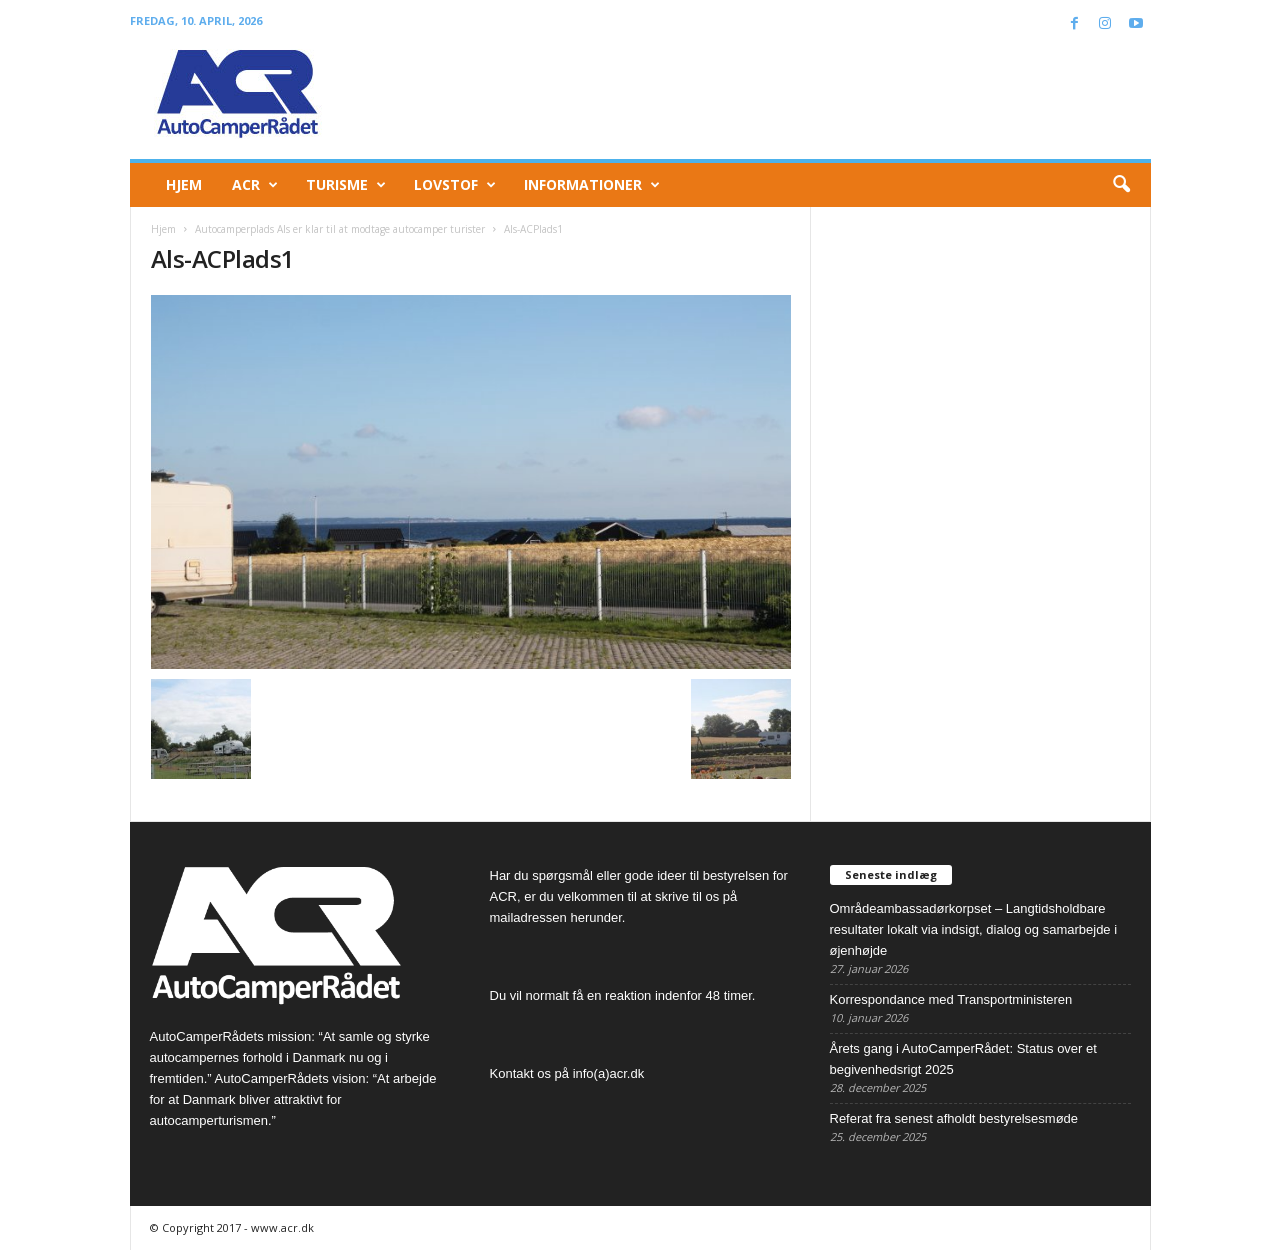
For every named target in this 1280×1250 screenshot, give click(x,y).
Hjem (184, 184)
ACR (255, 185)
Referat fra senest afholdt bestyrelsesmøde (954, 1118)
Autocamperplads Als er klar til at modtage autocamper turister (340, 229)
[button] (1121, 185)
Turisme (346, 185)
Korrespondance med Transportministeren (951, 999)
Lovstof (455, 185)
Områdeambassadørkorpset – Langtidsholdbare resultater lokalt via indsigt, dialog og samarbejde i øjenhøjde (974, 929)
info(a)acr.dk (609, 1073)
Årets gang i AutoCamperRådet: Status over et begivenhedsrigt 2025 (963, 1059)
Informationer (592, 185)
